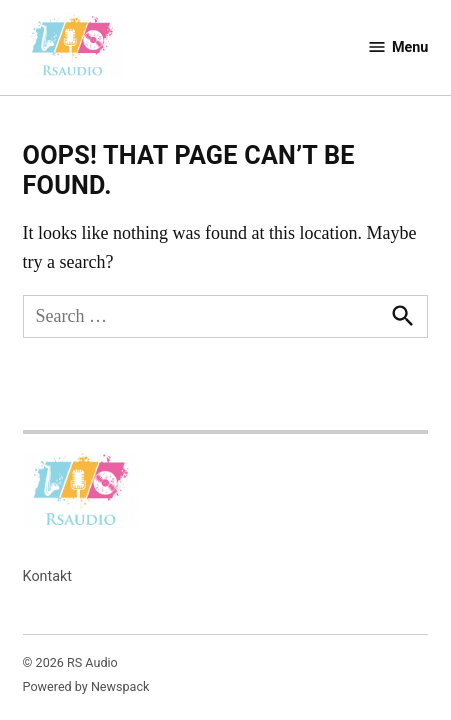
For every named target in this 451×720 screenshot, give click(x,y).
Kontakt (48, 576)
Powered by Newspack (86, 686)
